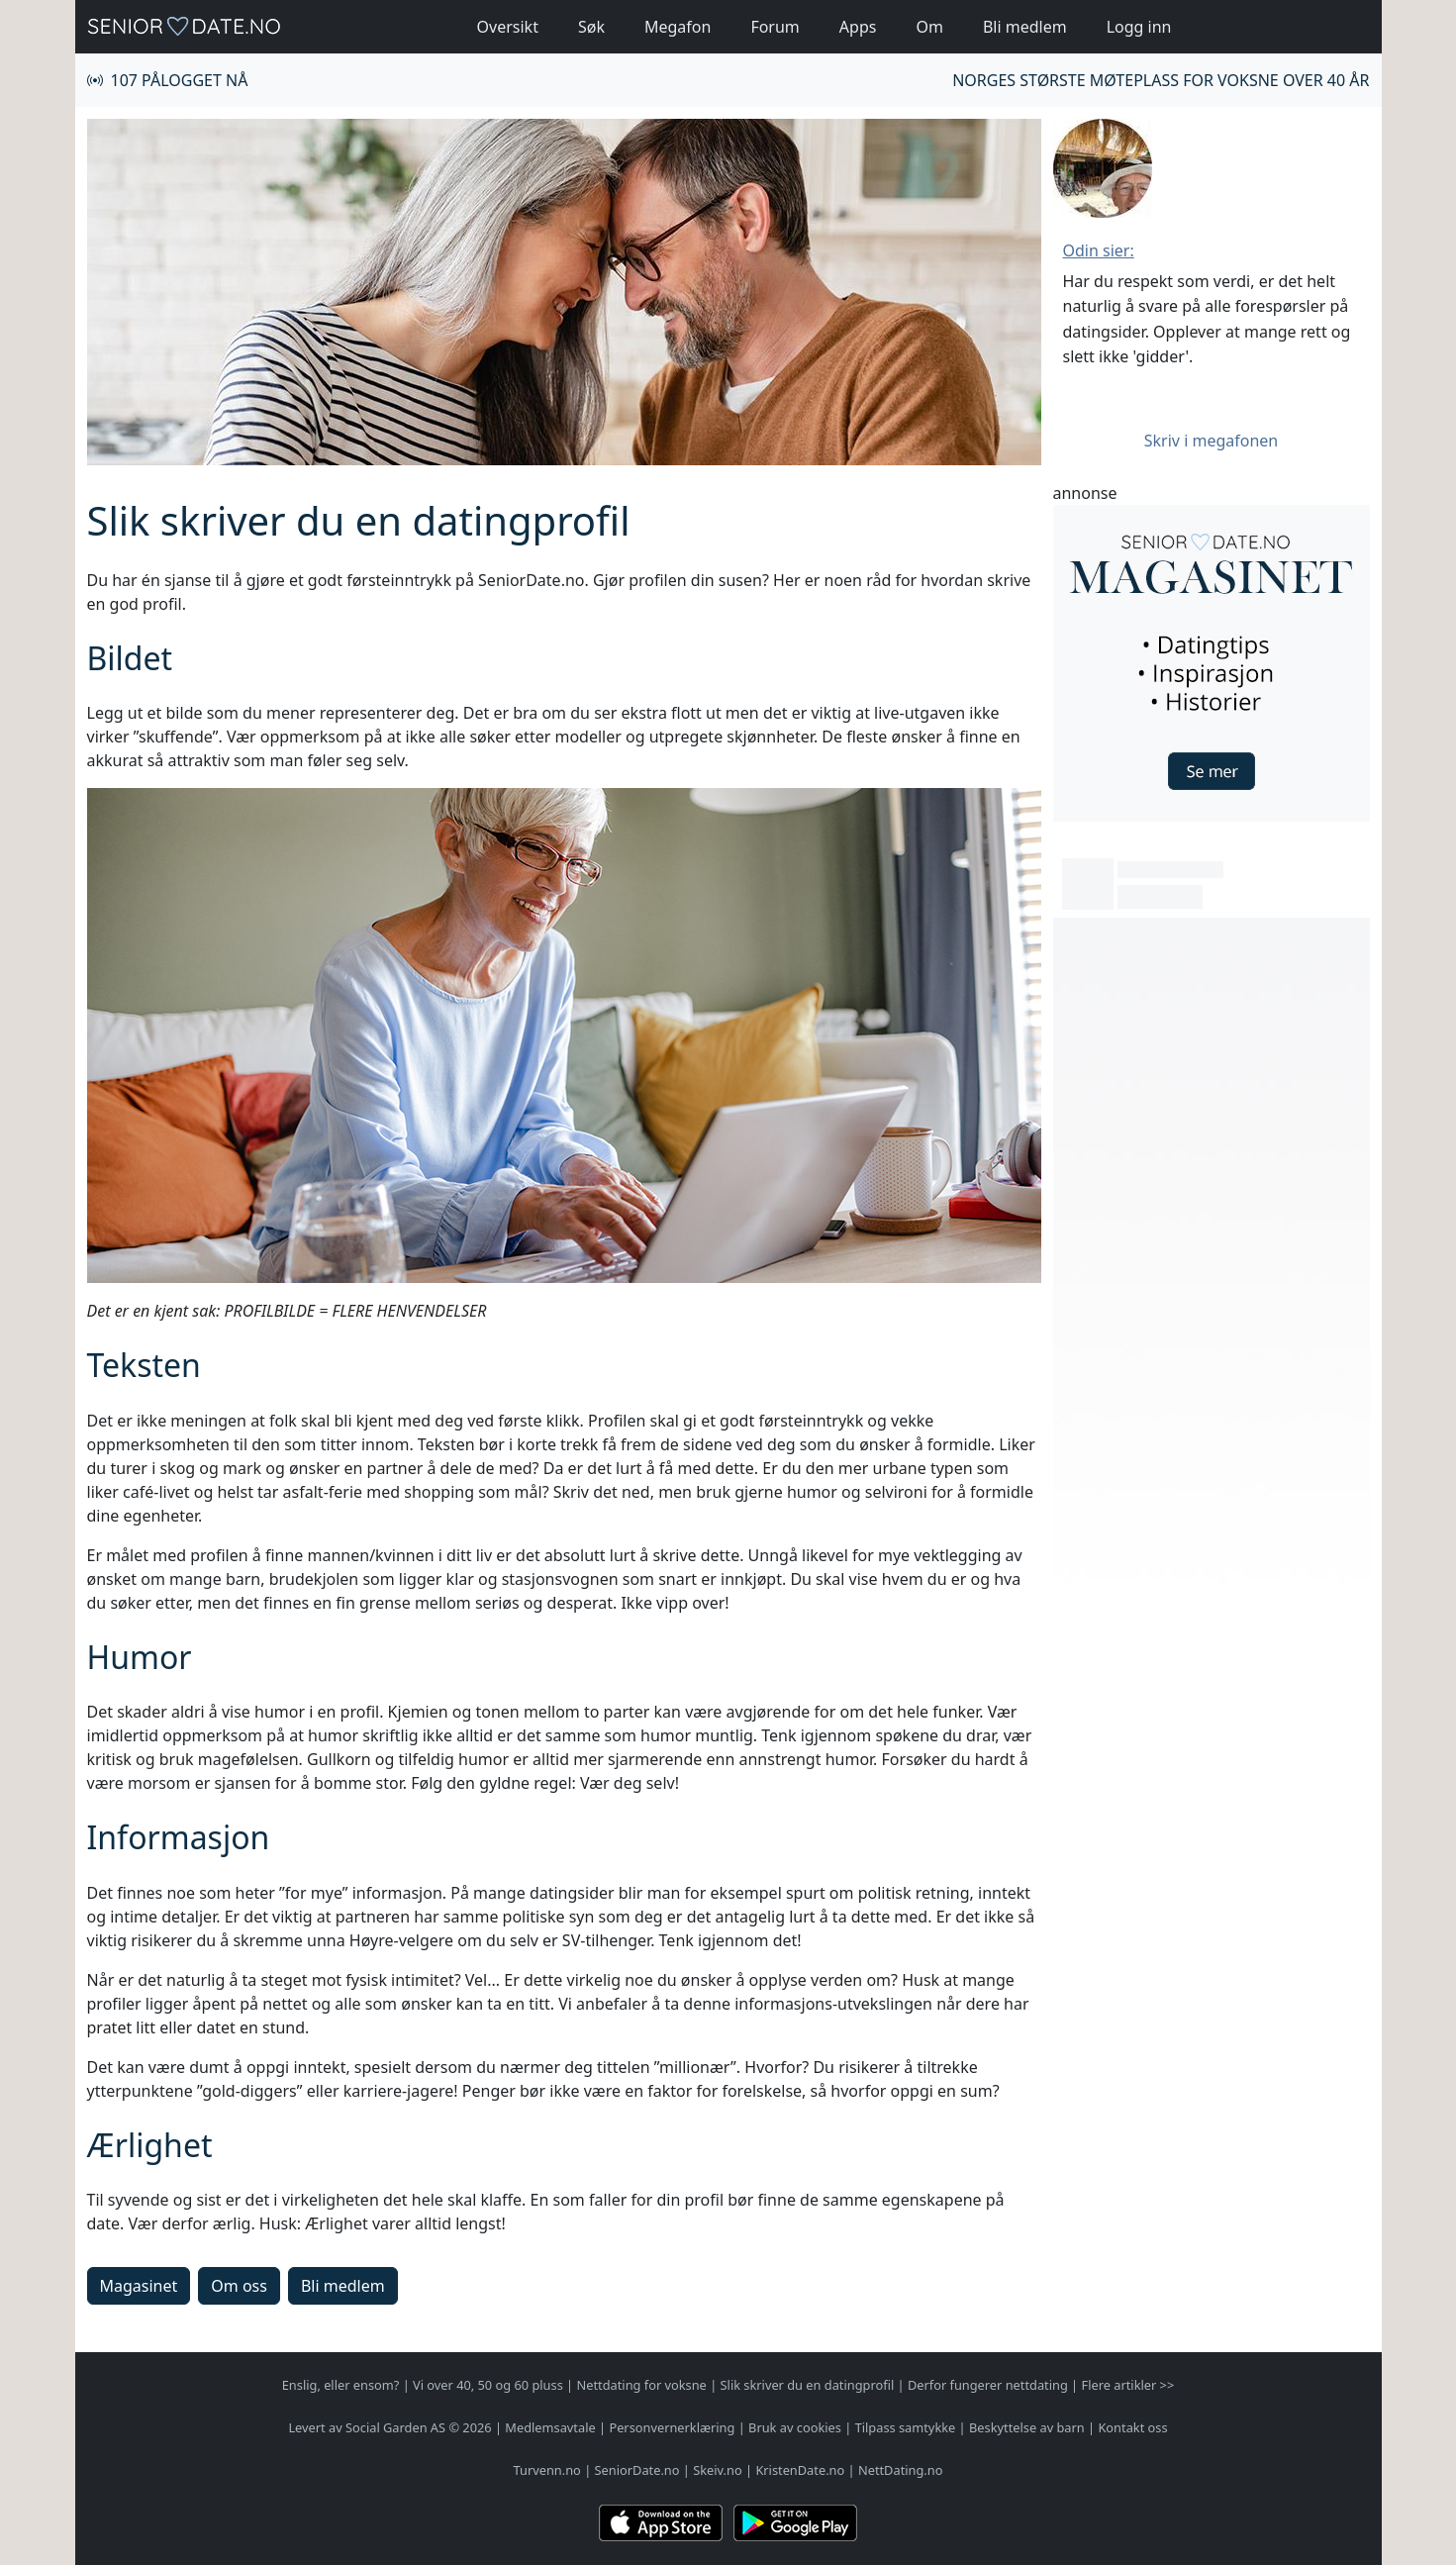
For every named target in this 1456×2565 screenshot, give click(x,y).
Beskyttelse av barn (1027, 2427)
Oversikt (507, 27)
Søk (591, 27)
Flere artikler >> (1128, 2385)
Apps (858, 27)
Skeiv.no (717, 2470)
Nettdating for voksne (641, 2385)
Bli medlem (1025, 27)
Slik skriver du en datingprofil (808, 2385)
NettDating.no (900, 2470)
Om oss (239, 2286)
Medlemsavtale (550, 2427)
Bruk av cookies (794, 2427)
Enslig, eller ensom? (341, 2385)
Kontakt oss (1132, 2427)
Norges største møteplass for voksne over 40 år (1160, 80)
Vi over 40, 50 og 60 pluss (488, 2385)
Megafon (677, 27)
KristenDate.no (799, 2470)
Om (929, 27)
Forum (774, 27)
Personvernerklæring (671, 2427)
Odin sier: (1098, 250)
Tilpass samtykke (905, 2427)
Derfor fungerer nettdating (988, 2385)
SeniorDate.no (637, 2470)
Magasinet (139, 2286)
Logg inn (1139, 27)
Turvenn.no (547, 2470)
